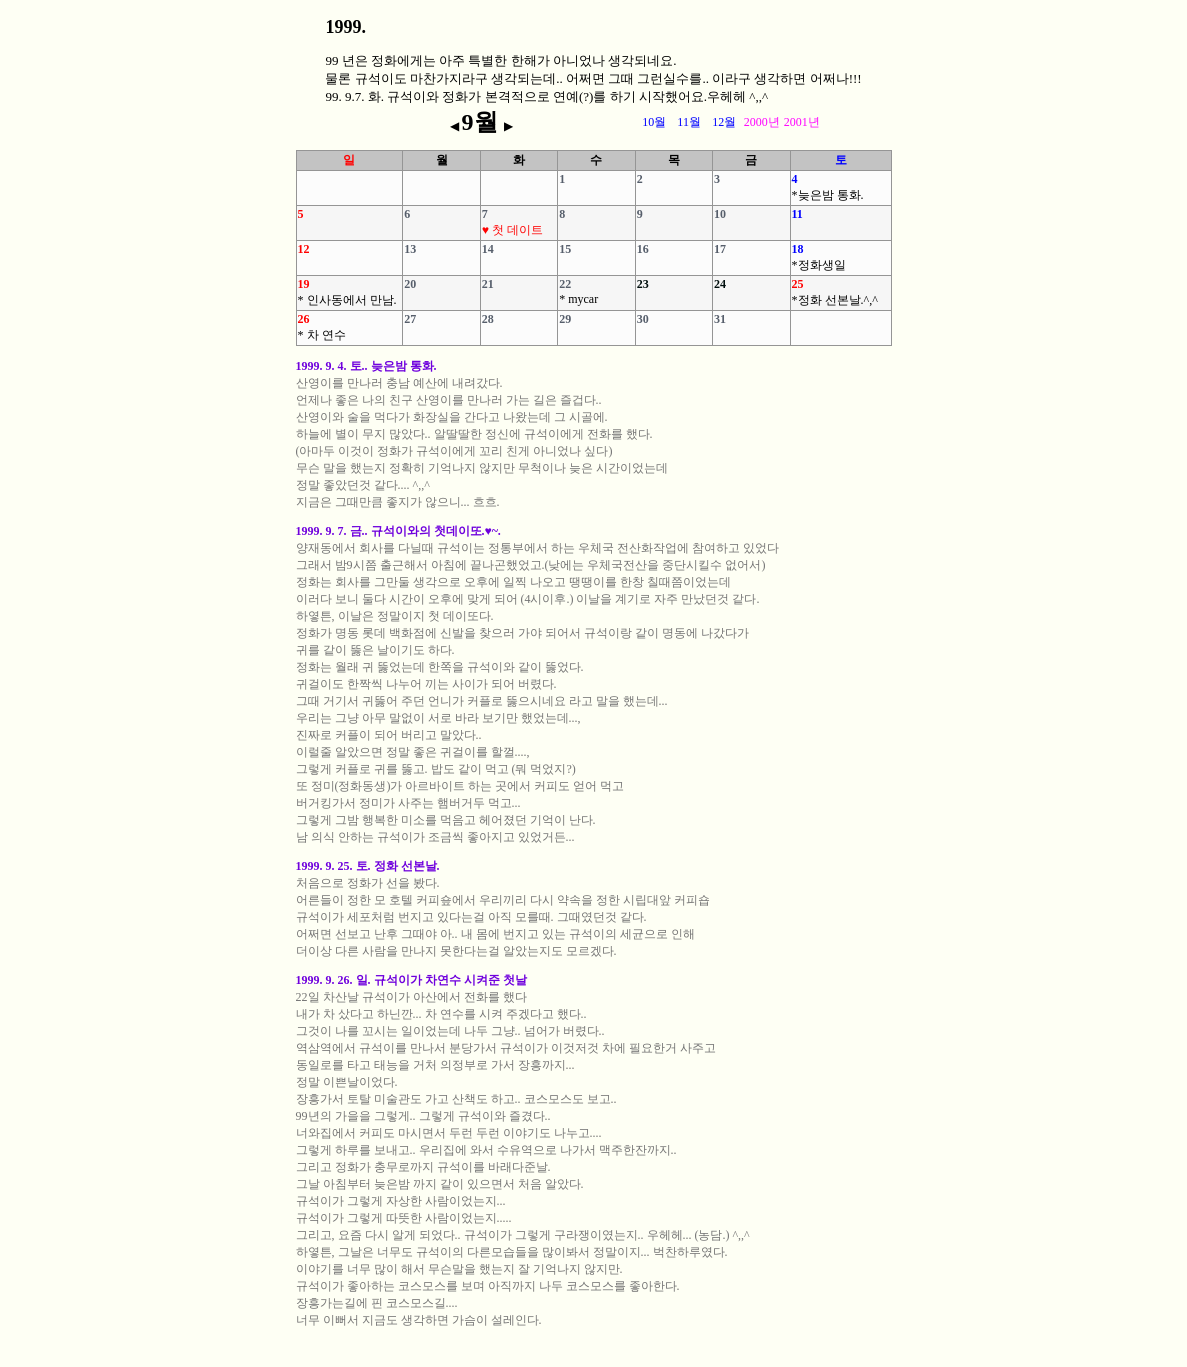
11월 (689, 122)
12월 (724, 122)
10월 (654, 122)
